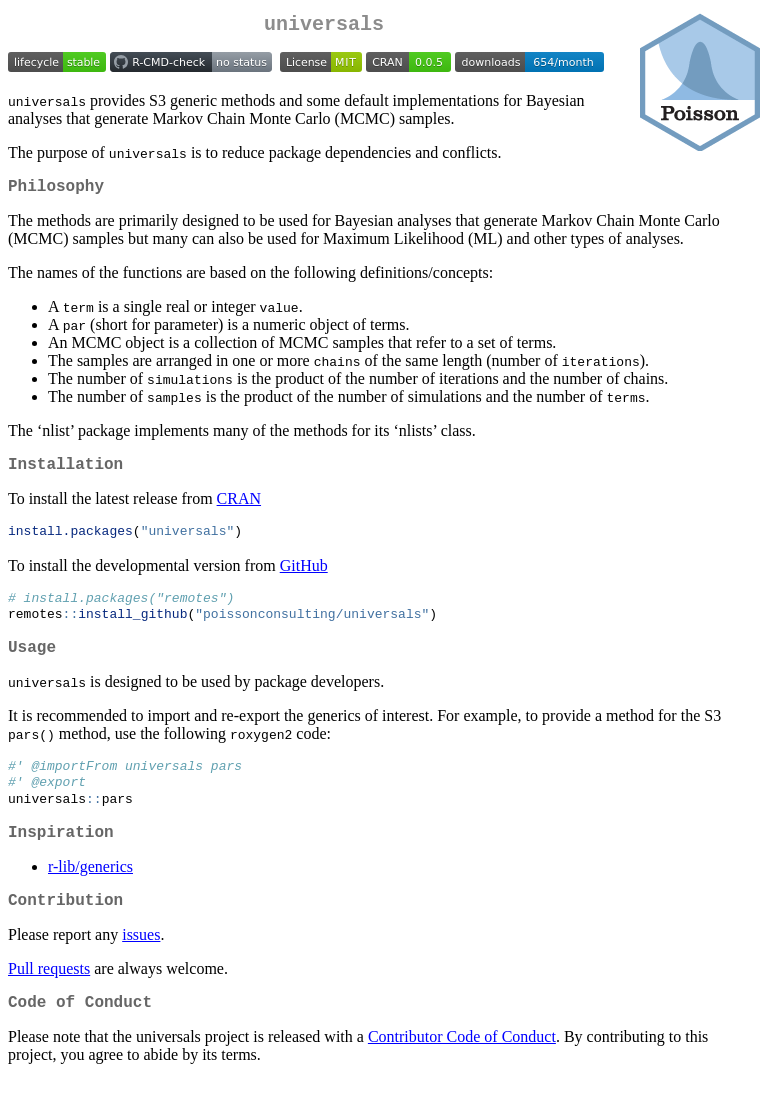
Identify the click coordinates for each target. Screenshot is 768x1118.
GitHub (304, 578)
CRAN (239, 510)
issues (141, 968)
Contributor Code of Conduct (462, 1074)
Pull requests (49, 1002)
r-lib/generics (90, 896)
